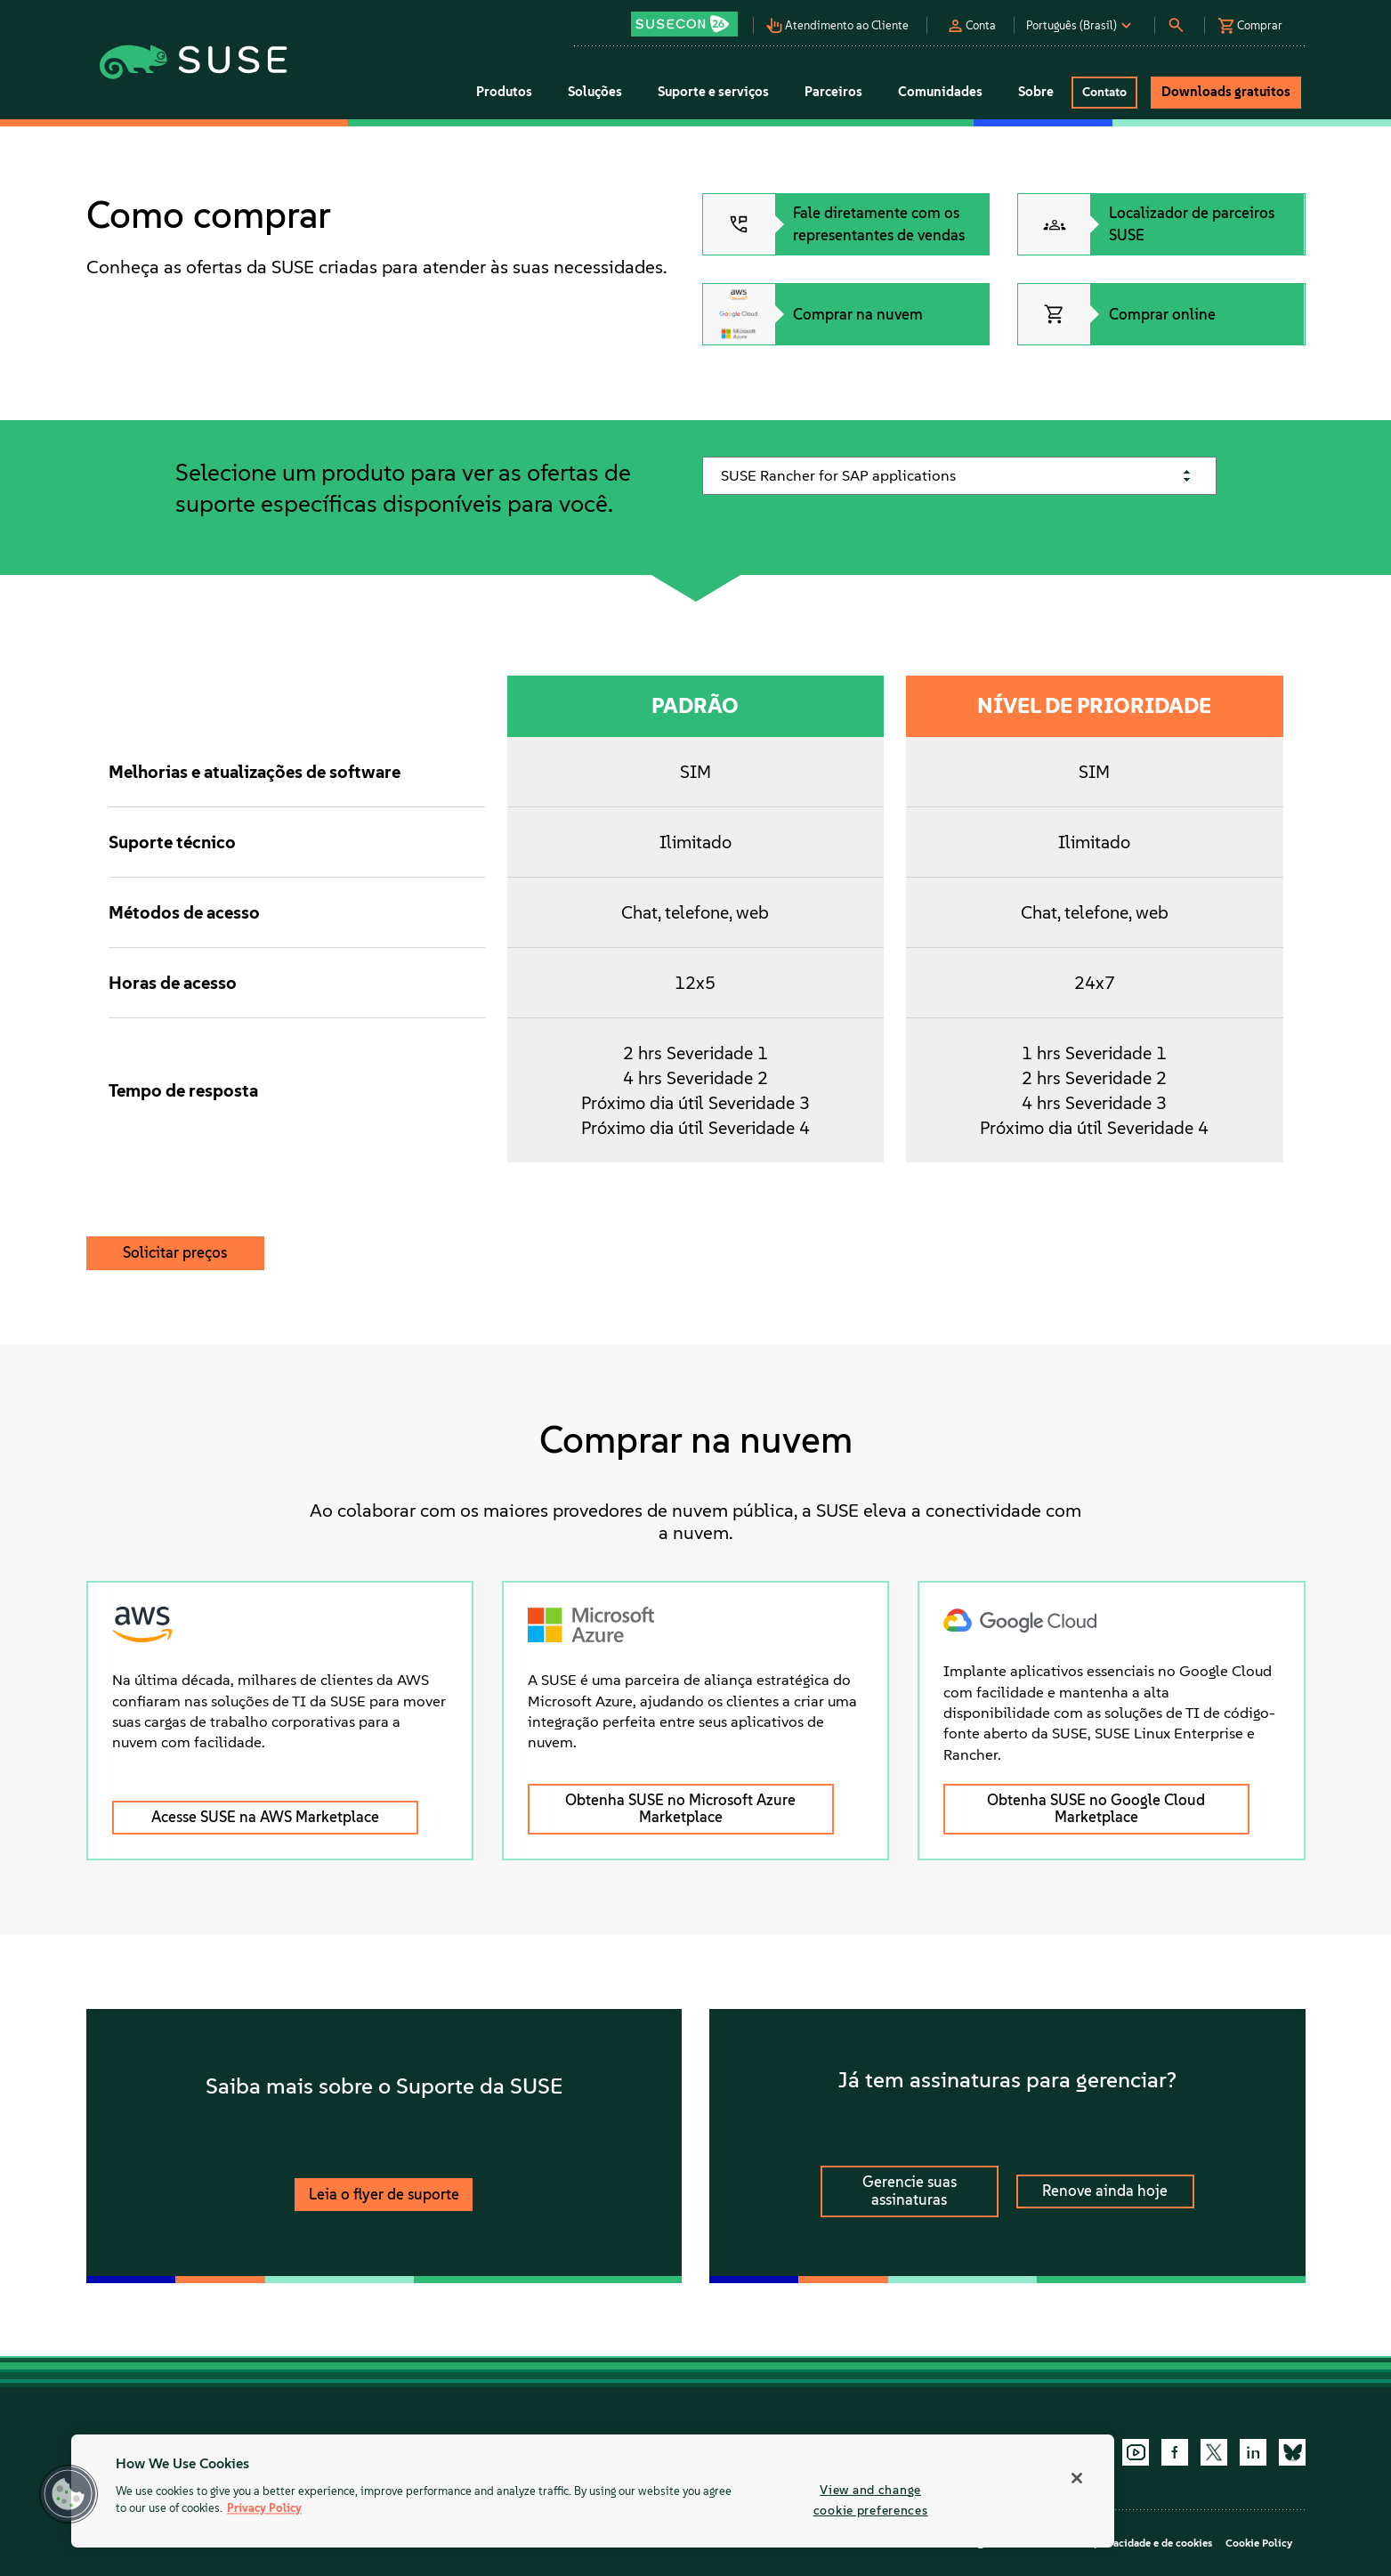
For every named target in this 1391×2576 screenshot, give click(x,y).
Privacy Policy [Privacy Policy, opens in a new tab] (264, 2508)
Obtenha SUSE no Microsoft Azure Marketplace (680, 1809)
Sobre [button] (1036, 92)
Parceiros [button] (833, 92)
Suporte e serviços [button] (713, 92)
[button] (690, 18)
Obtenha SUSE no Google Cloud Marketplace (1096, 1809)
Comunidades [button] (940, 92)
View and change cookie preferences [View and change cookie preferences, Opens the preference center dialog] (870, 2500)
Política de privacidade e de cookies (1125, 2543)
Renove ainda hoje (1105, 2190)
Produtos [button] (504, 92)
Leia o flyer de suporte (384, 2194)
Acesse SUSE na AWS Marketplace (265, 1817)
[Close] (1076, 2478)
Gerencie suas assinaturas (909, 2190)
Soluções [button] (595, 92)
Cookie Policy (1258, 2543)
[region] (592, 2491)
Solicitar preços (175, 1252)
